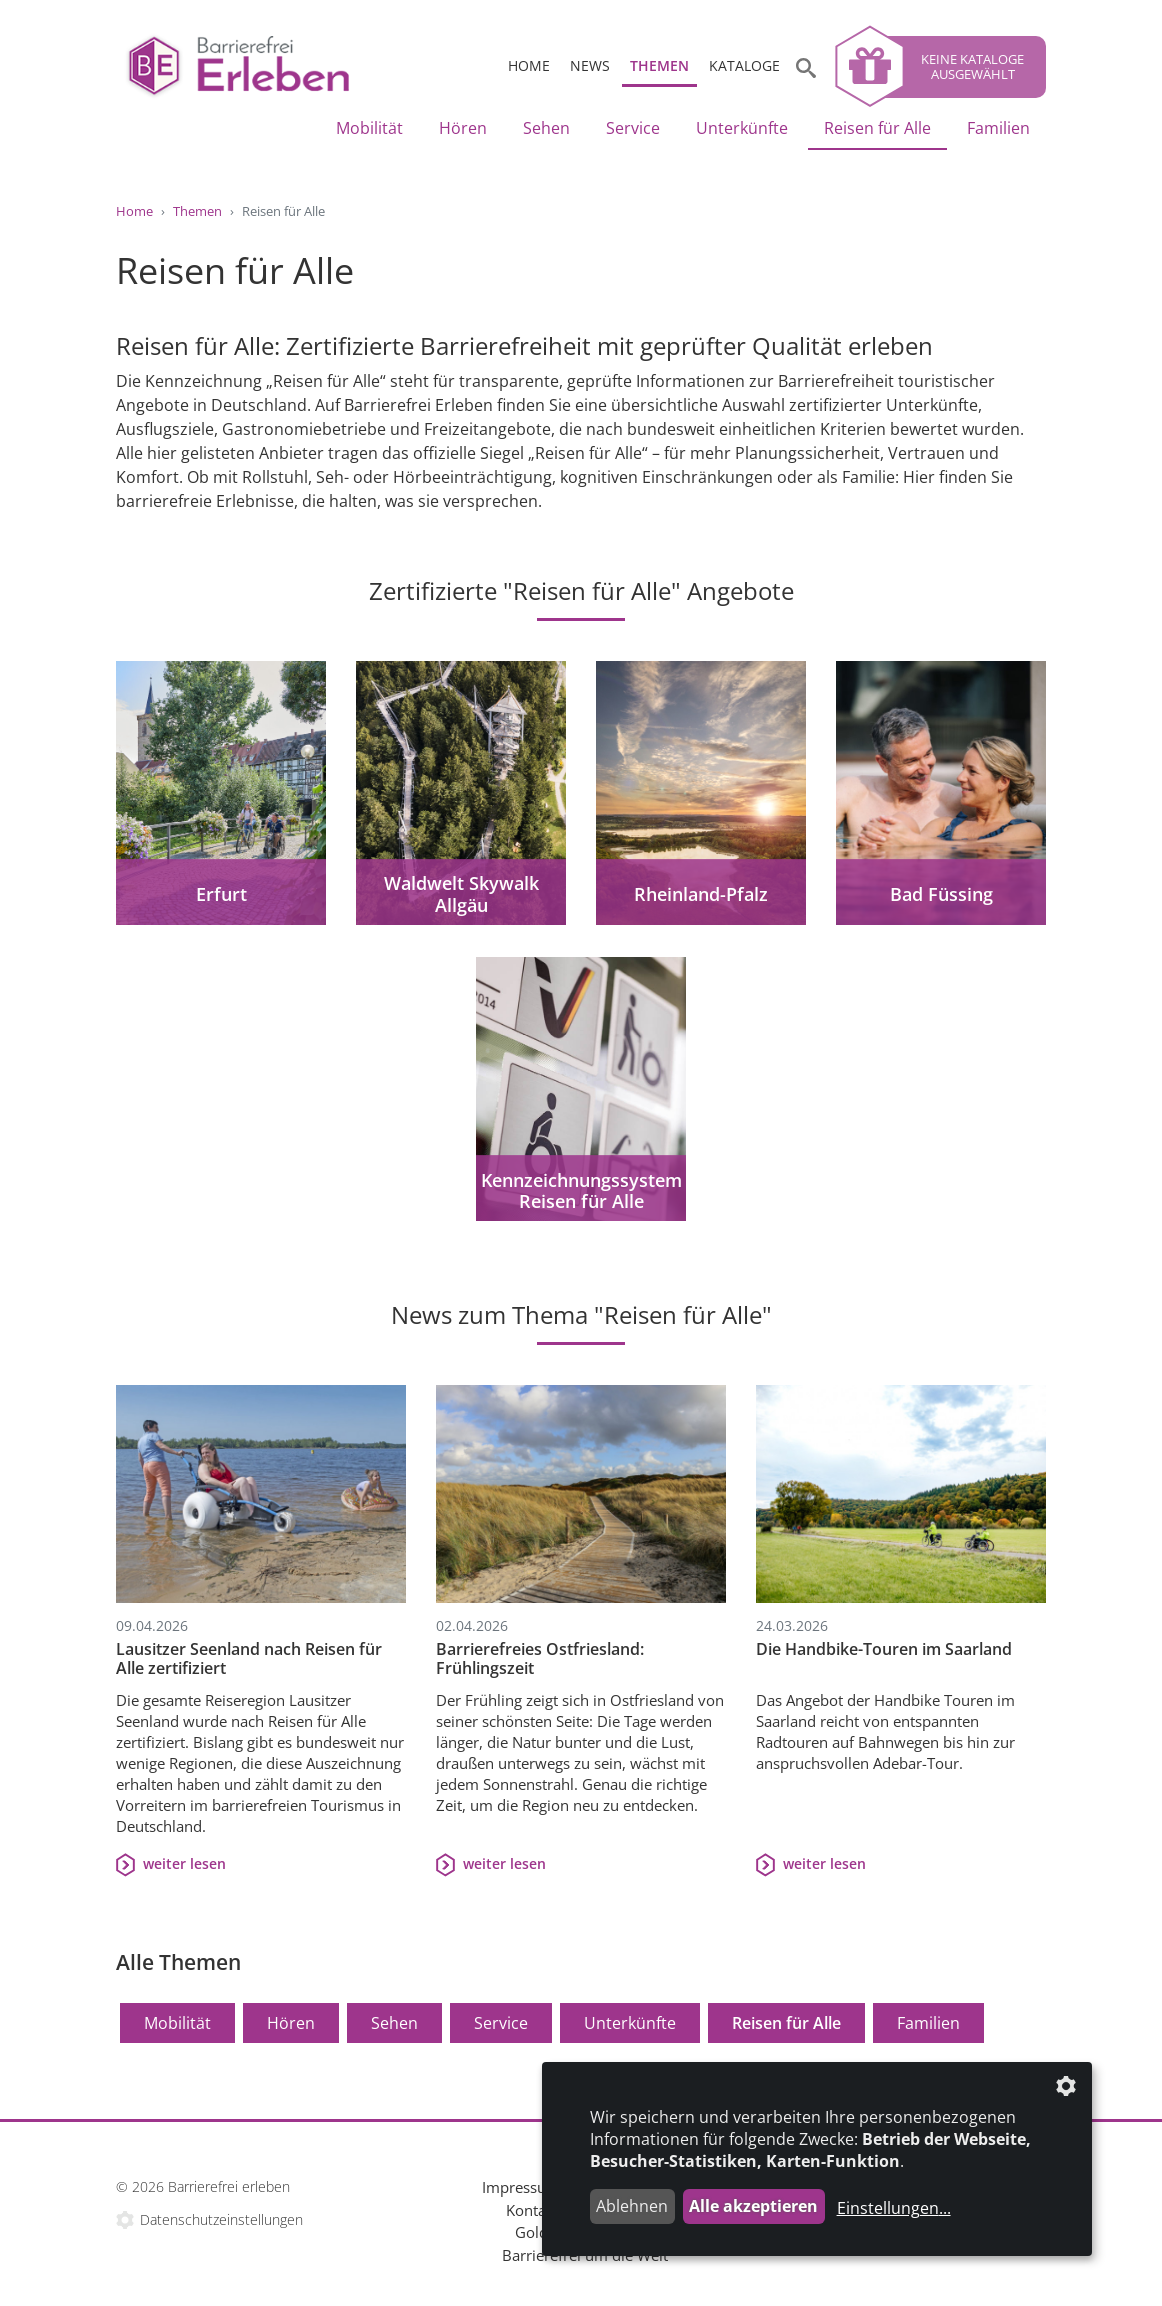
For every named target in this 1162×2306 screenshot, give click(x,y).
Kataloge (744, 65)
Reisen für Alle (877, 128)
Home (529, 65)
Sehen (546, 128)
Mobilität (369, 128)
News (590, 65)
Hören (463, 128)
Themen (659, 65)
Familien (998, 128)
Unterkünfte (742, 128)
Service (633, 128)
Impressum (521, 2187)
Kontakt (532, 2210)
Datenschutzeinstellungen (221, 2219)
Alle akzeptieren (753, 2206)
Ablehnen (632, 2206)
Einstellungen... (894, 2208)
